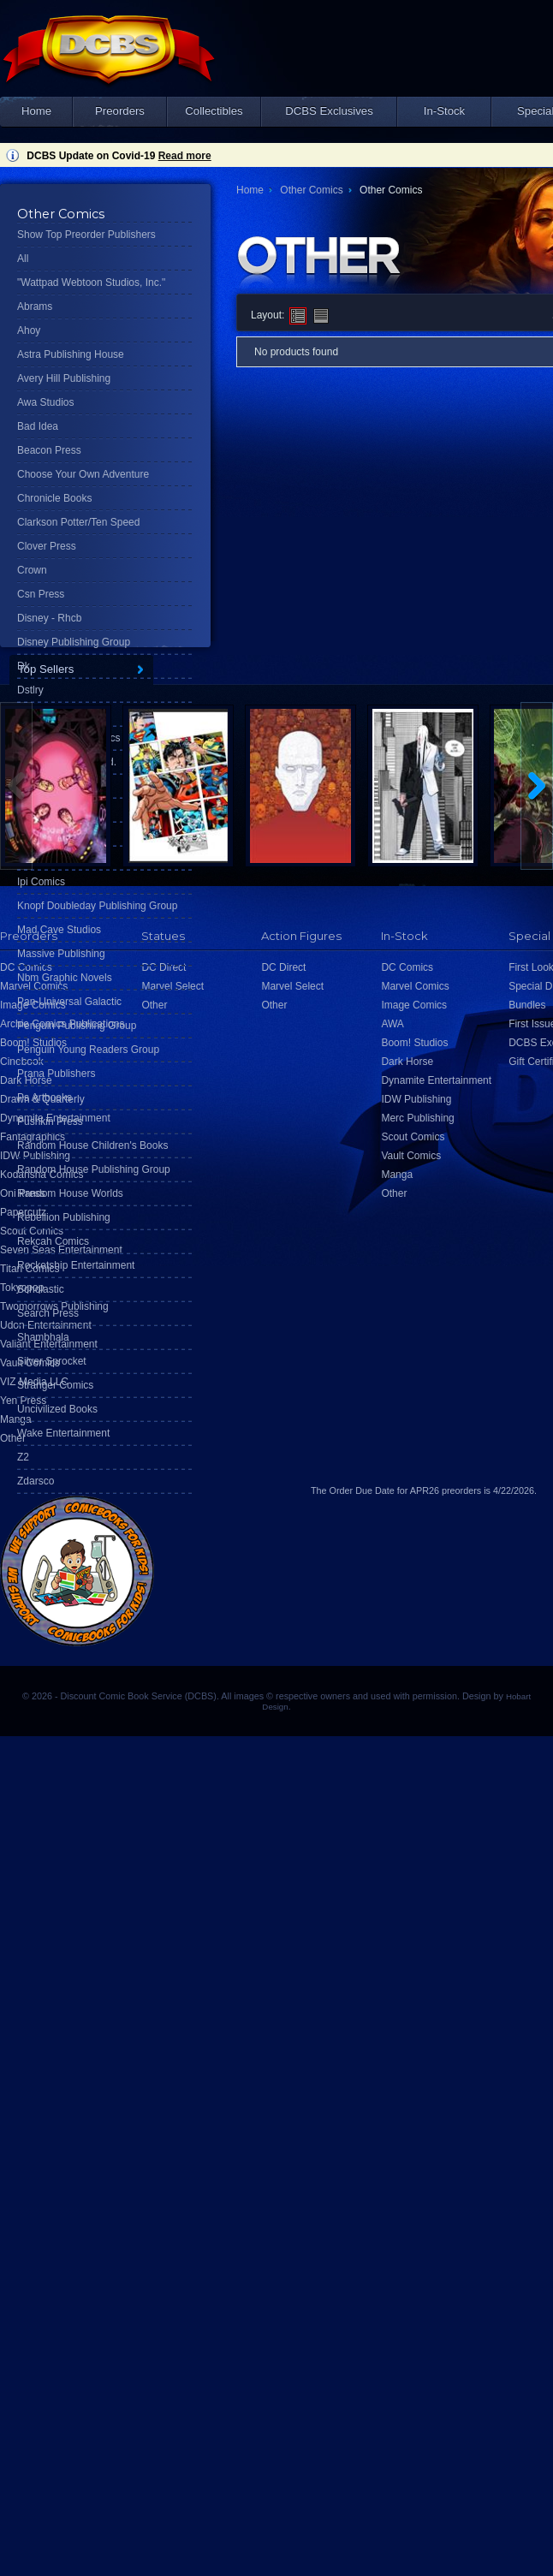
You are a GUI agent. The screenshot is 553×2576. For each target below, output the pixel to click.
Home (36, 110)
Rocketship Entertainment (75, 1265)
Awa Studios (45, 402)
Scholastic (40, 1289)
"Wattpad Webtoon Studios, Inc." (91, 283)
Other (13, 1438)
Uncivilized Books (57, 1409)
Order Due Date (362, 1490)
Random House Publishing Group (93, 1169)
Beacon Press (49, 450)
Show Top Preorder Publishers (86, 235)
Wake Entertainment (63, 1433)
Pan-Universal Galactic (69, 1002)
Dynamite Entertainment (436, 1080)
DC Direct (283, 967)
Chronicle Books (54, 498)
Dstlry (30, 690)
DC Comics (407, 967)
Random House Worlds (70, 1193)
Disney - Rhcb (49, 618)
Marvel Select (292, 986)
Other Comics (311, 190)
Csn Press (40, 594)
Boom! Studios (414, 1043)
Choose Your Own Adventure (83, 474)
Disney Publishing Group (73, 642)
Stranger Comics (55, 1385)
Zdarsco (35, 1481)
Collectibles (213, 110)
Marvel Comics (415, 986)
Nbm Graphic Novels (64, 978)
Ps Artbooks (44, 1098)
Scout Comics (412, 1137)
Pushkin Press (50, 1121)
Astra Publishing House (70, 354)
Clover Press (46, 546)
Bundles (526, 1005)
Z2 (23, 1457)
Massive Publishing (61, 954)
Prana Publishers (56, 1074)
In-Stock (444, 110)
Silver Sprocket (51, 1361)
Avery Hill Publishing (63, 378)
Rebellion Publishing (63, 1217)
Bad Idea (37, 426)
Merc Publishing (417, 1118)
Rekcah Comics (53, 1241)
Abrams (34, 306)
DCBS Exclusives (329, 110)
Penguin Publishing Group (76, 1026)
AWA (392, 1024)
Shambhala (43, 1337)
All (22, 259)
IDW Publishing (416, 1099)
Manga (16, 1419)
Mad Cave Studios (59, 930)
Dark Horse (407, 1062)
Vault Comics (411, 1156)
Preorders (120, 110)
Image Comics (414, 1005)
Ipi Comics (41, 882)
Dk (23, 666)
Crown (32, 570)
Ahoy (28, 330)
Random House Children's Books (92, 1145)
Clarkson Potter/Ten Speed (78, 522)
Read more (184, 156)
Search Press (48, 1313)
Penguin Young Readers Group (88, 1050)
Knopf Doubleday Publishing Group (97, 906)
